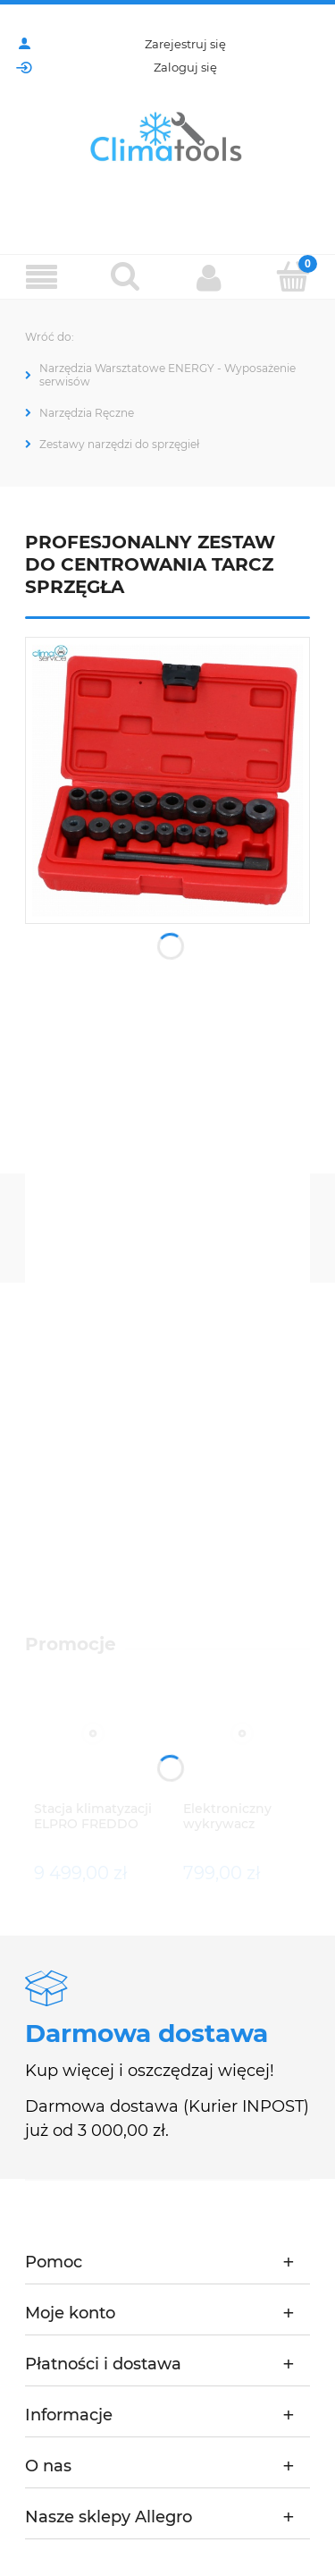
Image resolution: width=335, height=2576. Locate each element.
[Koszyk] (293, 276)
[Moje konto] (210, 277)
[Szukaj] (126, 276)
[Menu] (42, 278)
